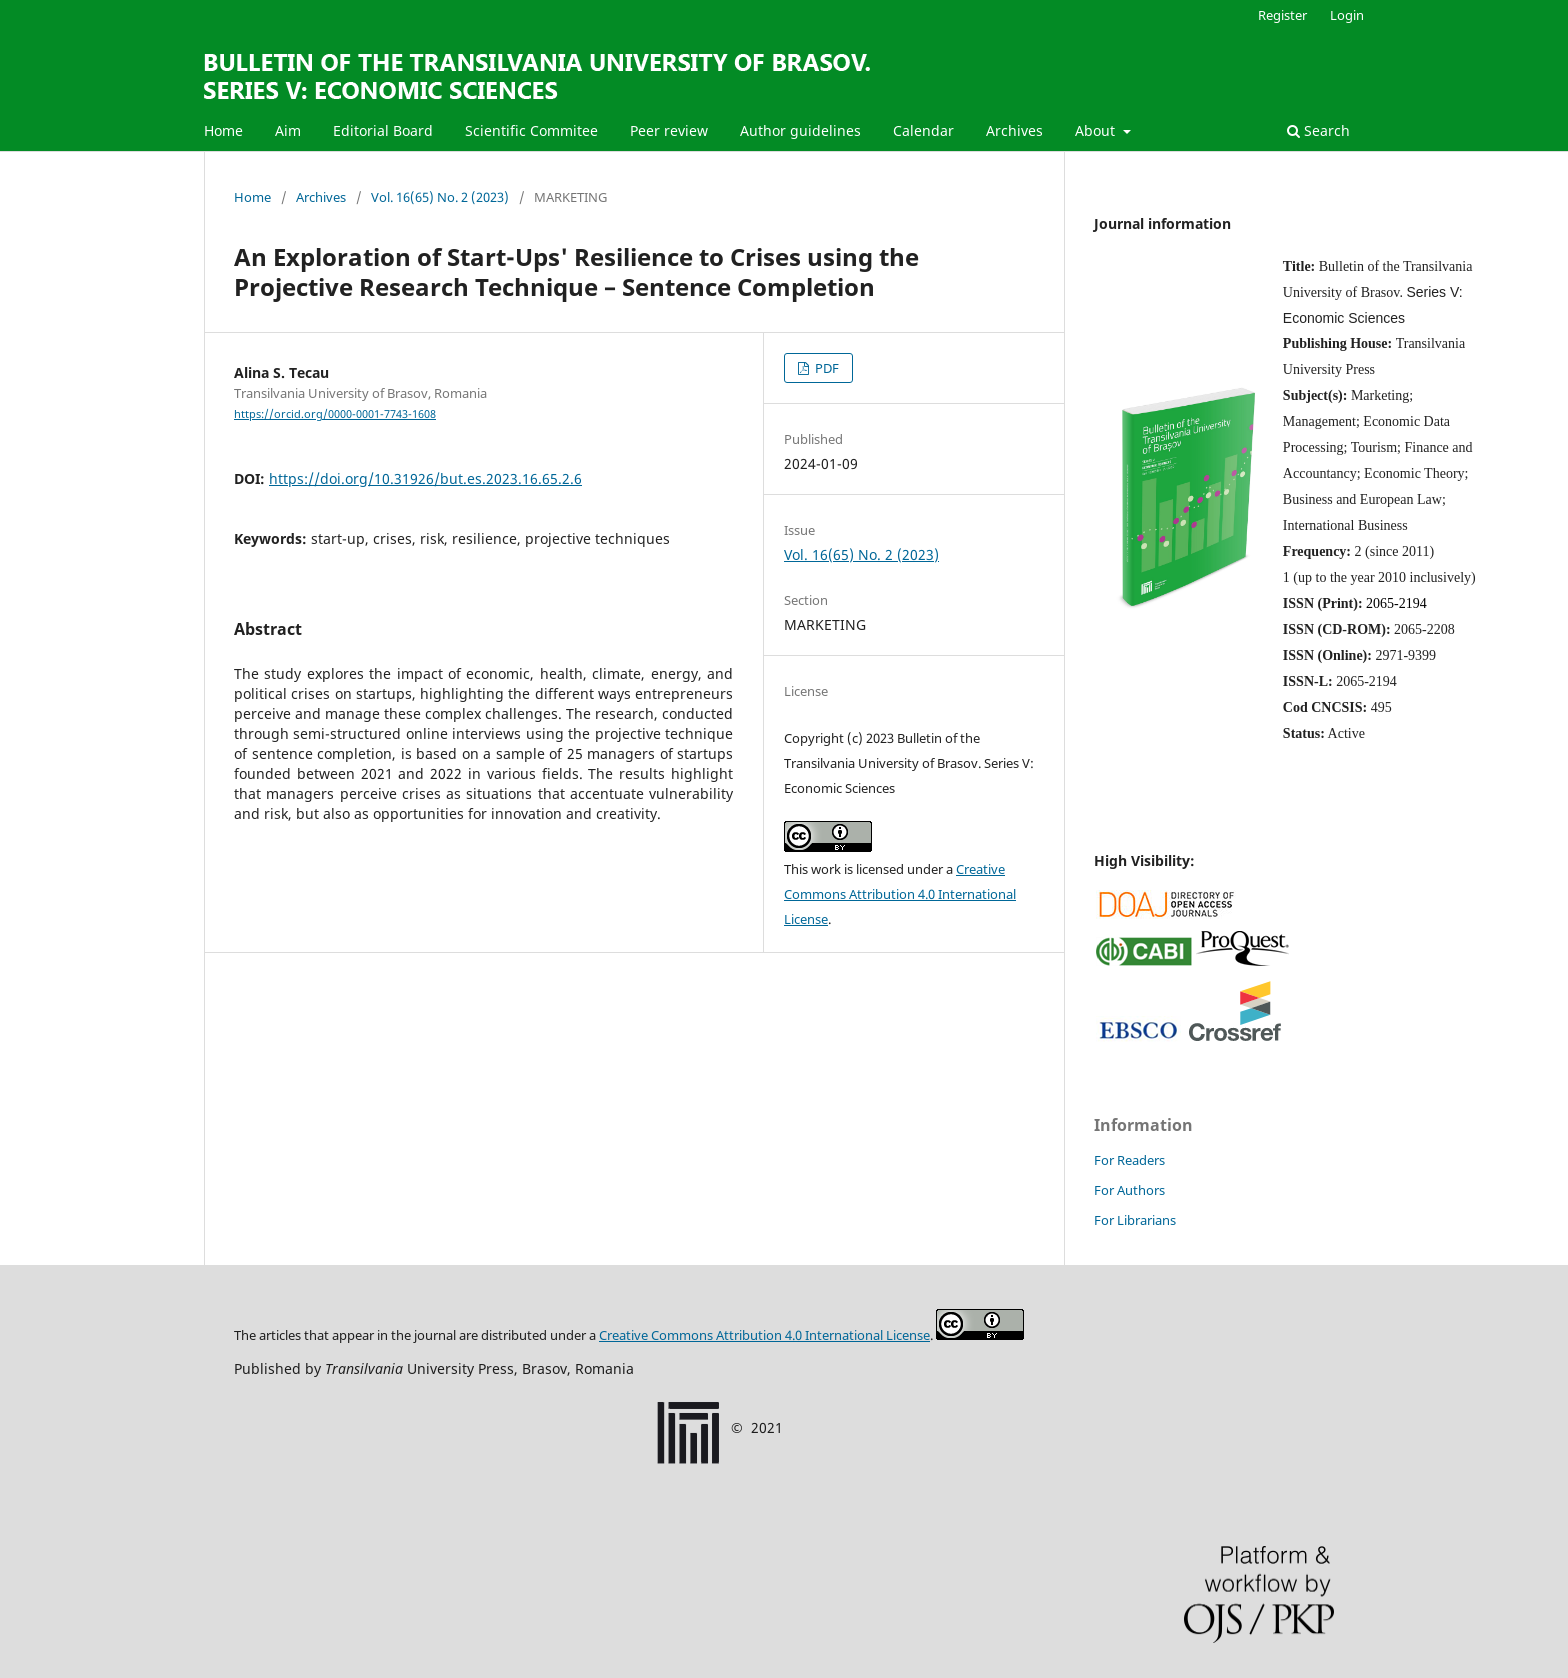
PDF (825, 368)
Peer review (669, 130)
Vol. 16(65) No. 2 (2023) (440, 197)
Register (1282, 15)
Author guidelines (800, 130)
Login (1347, 15)
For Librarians (1135, 1220)
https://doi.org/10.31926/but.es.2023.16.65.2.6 (425, 478)
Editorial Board (383, 130)
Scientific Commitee (531, 130)
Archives (1014, 130)
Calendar (923, 130)
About (1097, 130)
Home (223, 130)
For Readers (1129, 1160)
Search (1318, 130)
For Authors (1129, 1190)
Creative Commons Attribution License (764, 1335)
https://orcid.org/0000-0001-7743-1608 (335, 414)
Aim (288, 130)
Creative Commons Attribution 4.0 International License (900, 894)
